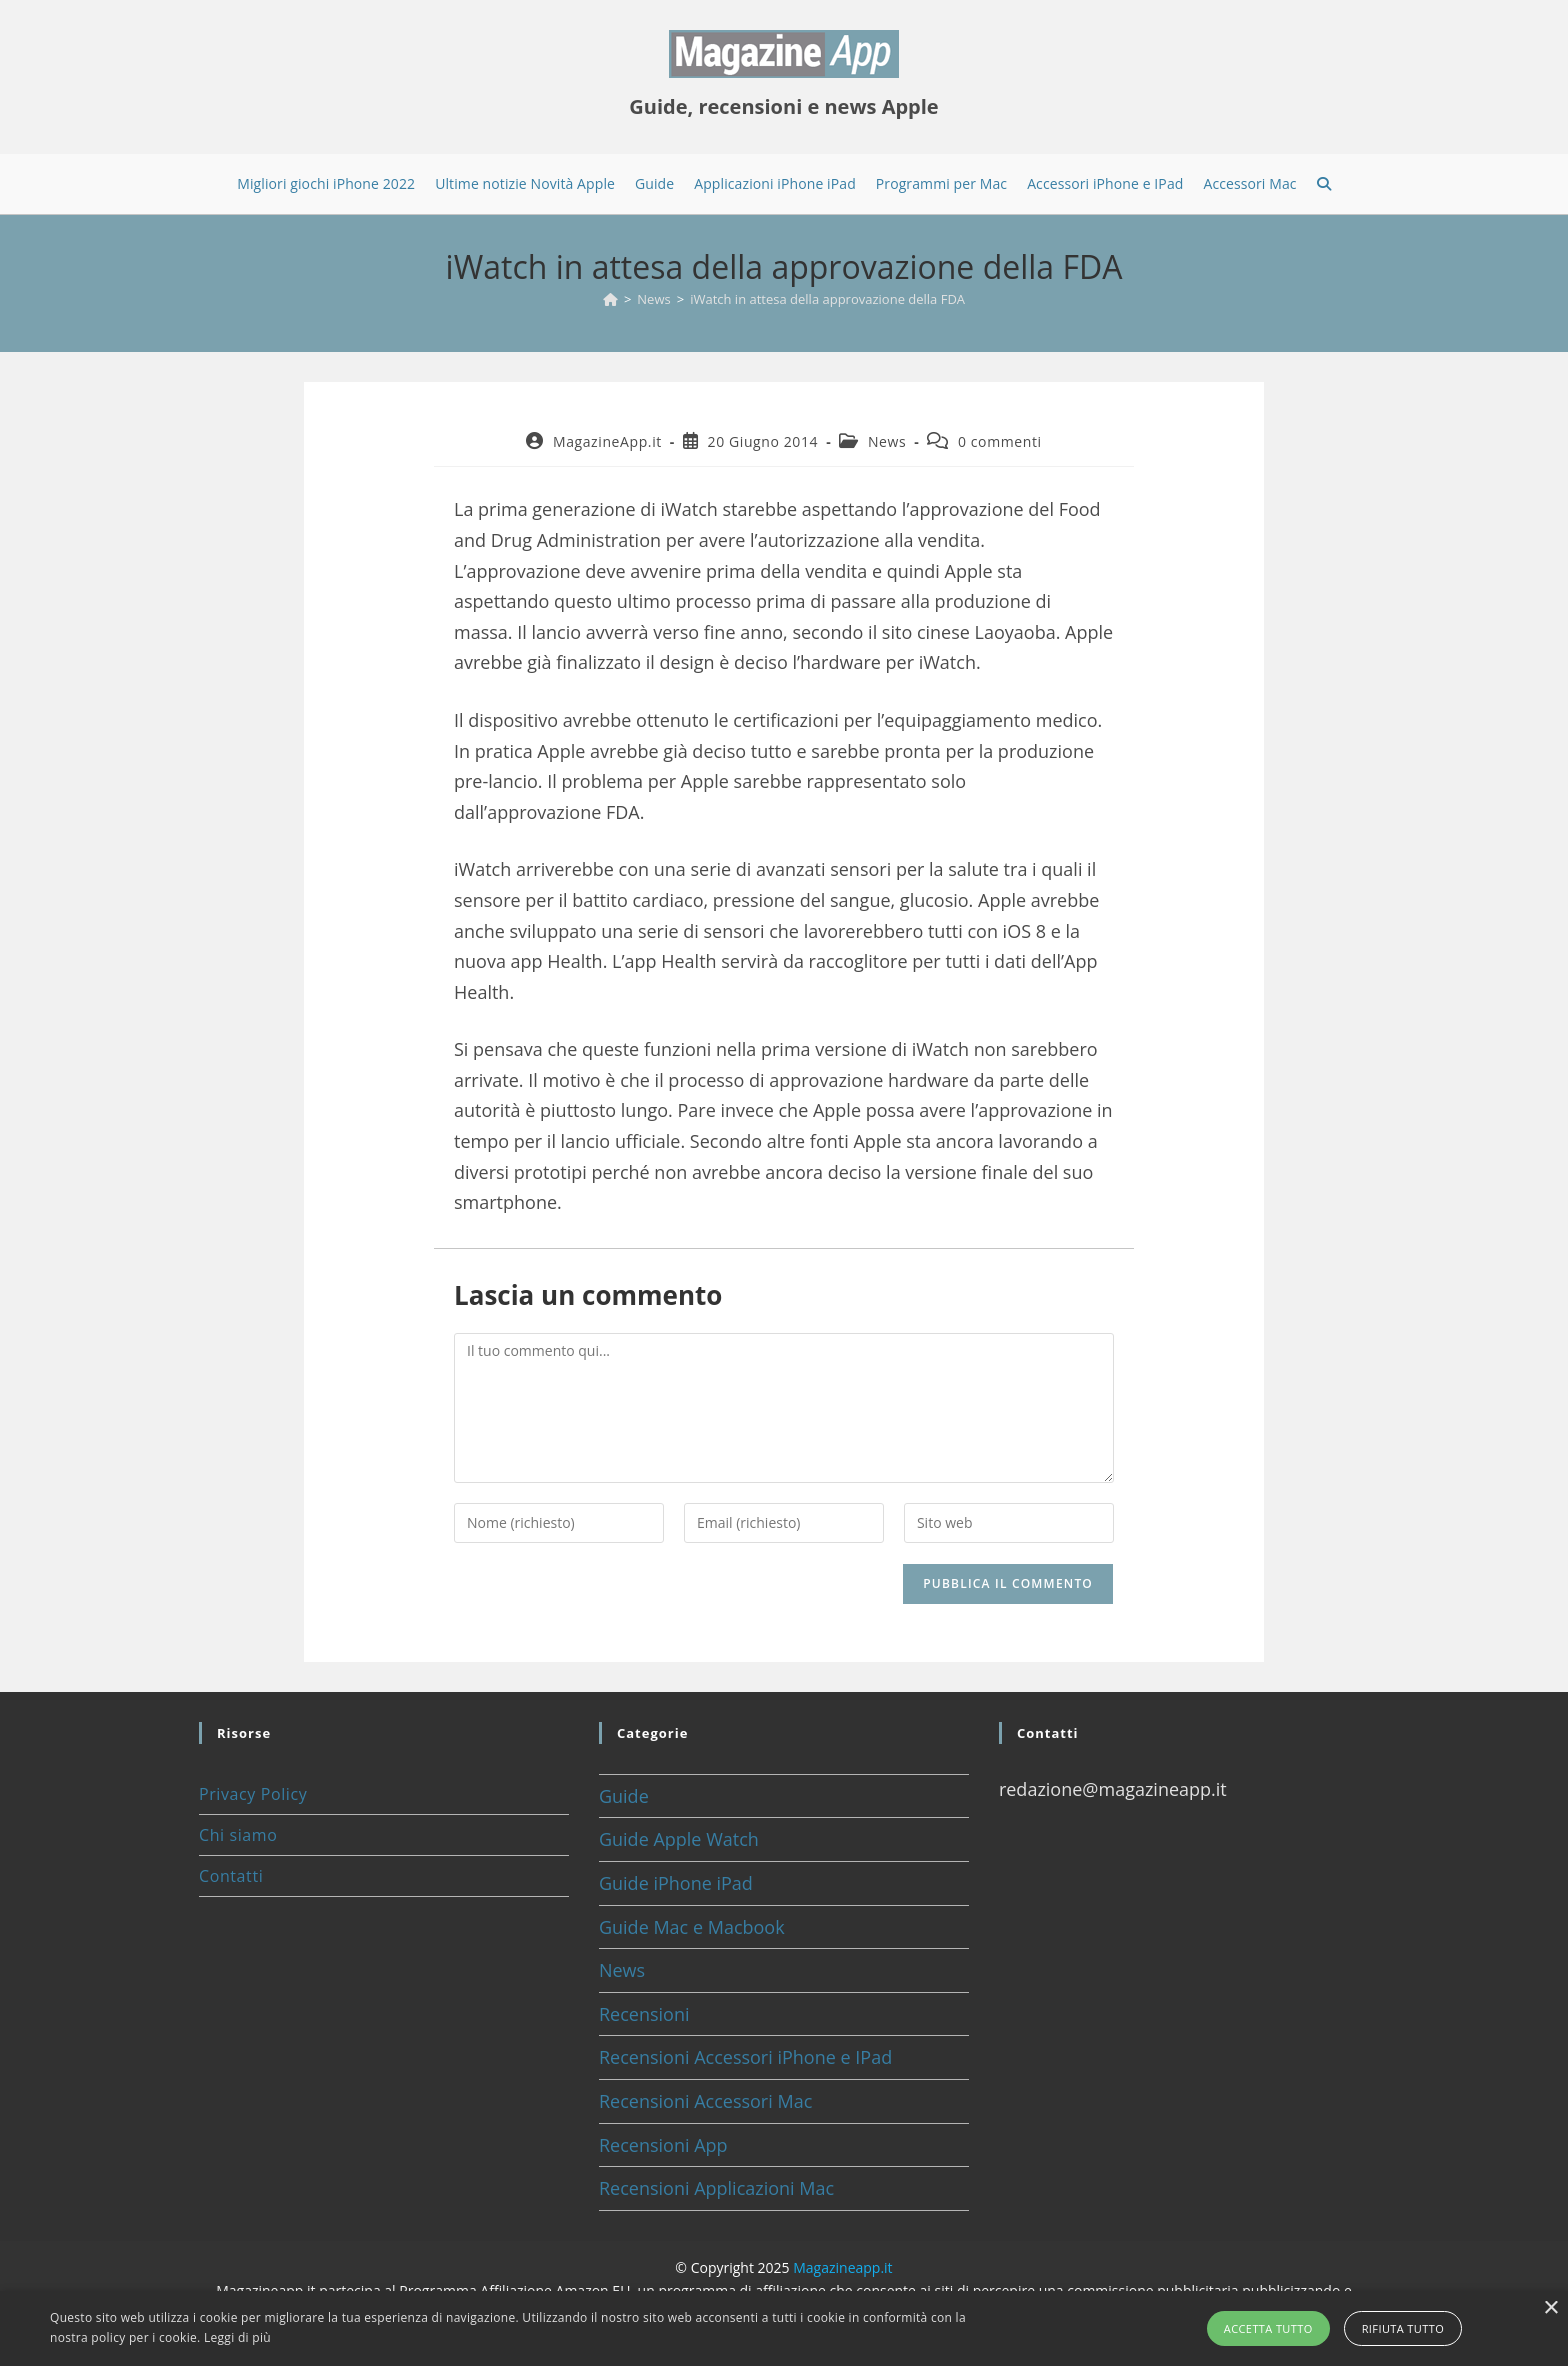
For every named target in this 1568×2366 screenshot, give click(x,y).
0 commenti (1000, 441)
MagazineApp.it (607, 441)
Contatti (231, 1876)
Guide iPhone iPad (676, 1883)
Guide (624, 1796)
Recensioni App (663, 2145)
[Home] (610, 299)
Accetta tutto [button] (1268, 2328)
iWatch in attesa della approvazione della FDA (827, 299)
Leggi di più (237, 2337)
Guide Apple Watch (679, 1839)
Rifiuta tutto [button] (1403, 2328)
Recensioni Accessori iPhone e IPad (745, 2057)
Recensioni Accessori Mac (705, 2101)
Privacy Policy (253, 1794)
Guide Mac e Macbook (692, 1927)
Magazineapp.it (842, 2267)
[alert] (784, 2328)
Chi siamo (238, 1835)
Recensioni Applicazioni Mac (716, 2188)
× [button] (1550, 2308)
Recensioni (644, 2014)
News (887, 441)
